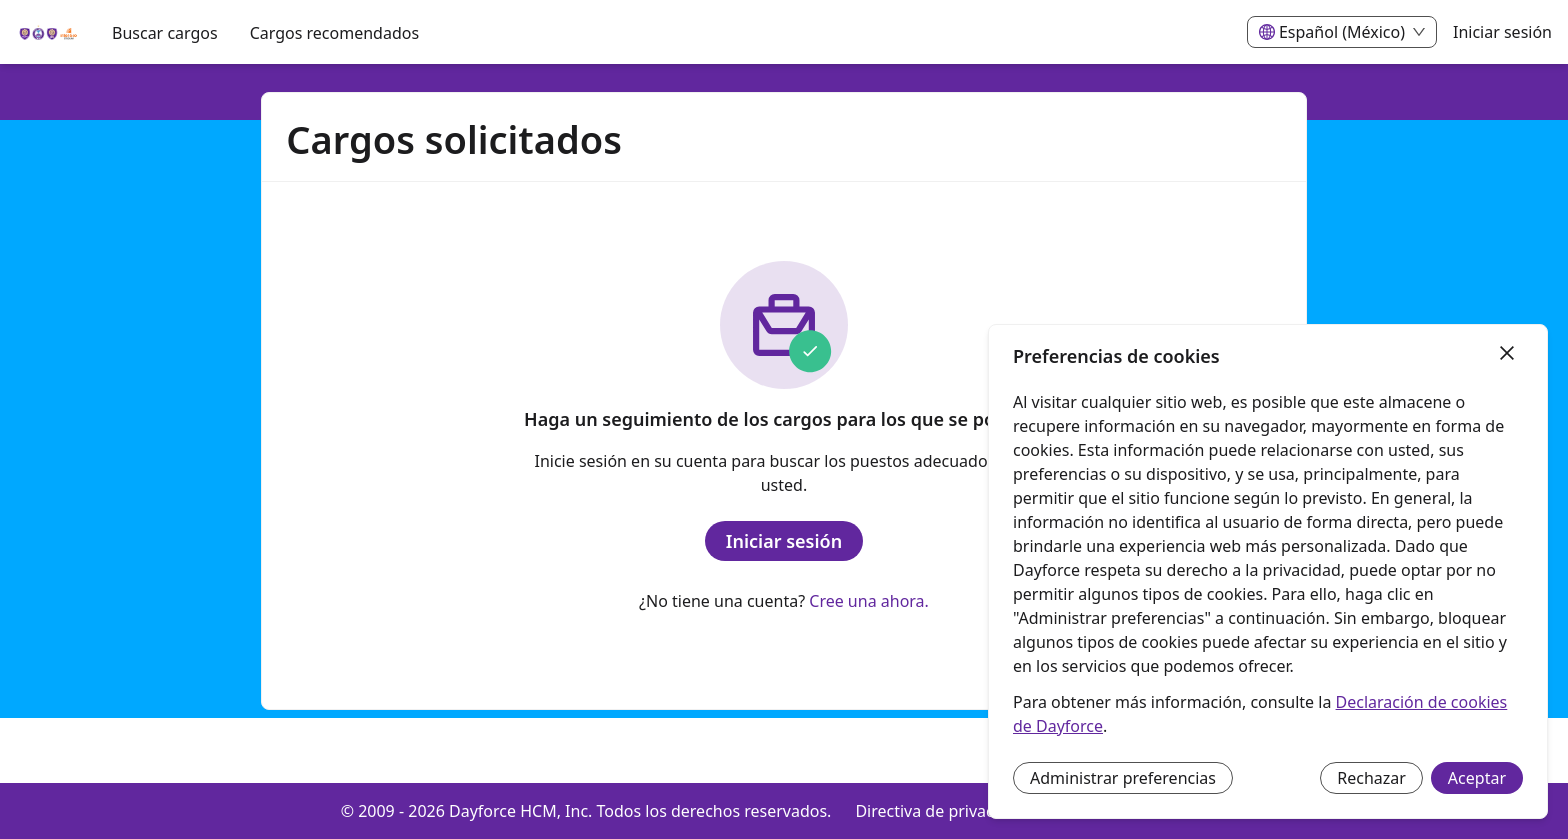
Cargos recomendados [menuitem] (334, 33)
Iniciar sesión (1502, 32)
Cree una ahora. (869, 601)
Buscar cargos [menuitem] (165, 33)
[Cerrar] (1507, 354)
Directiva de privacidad (940, 811)
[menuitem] (48, 33)
